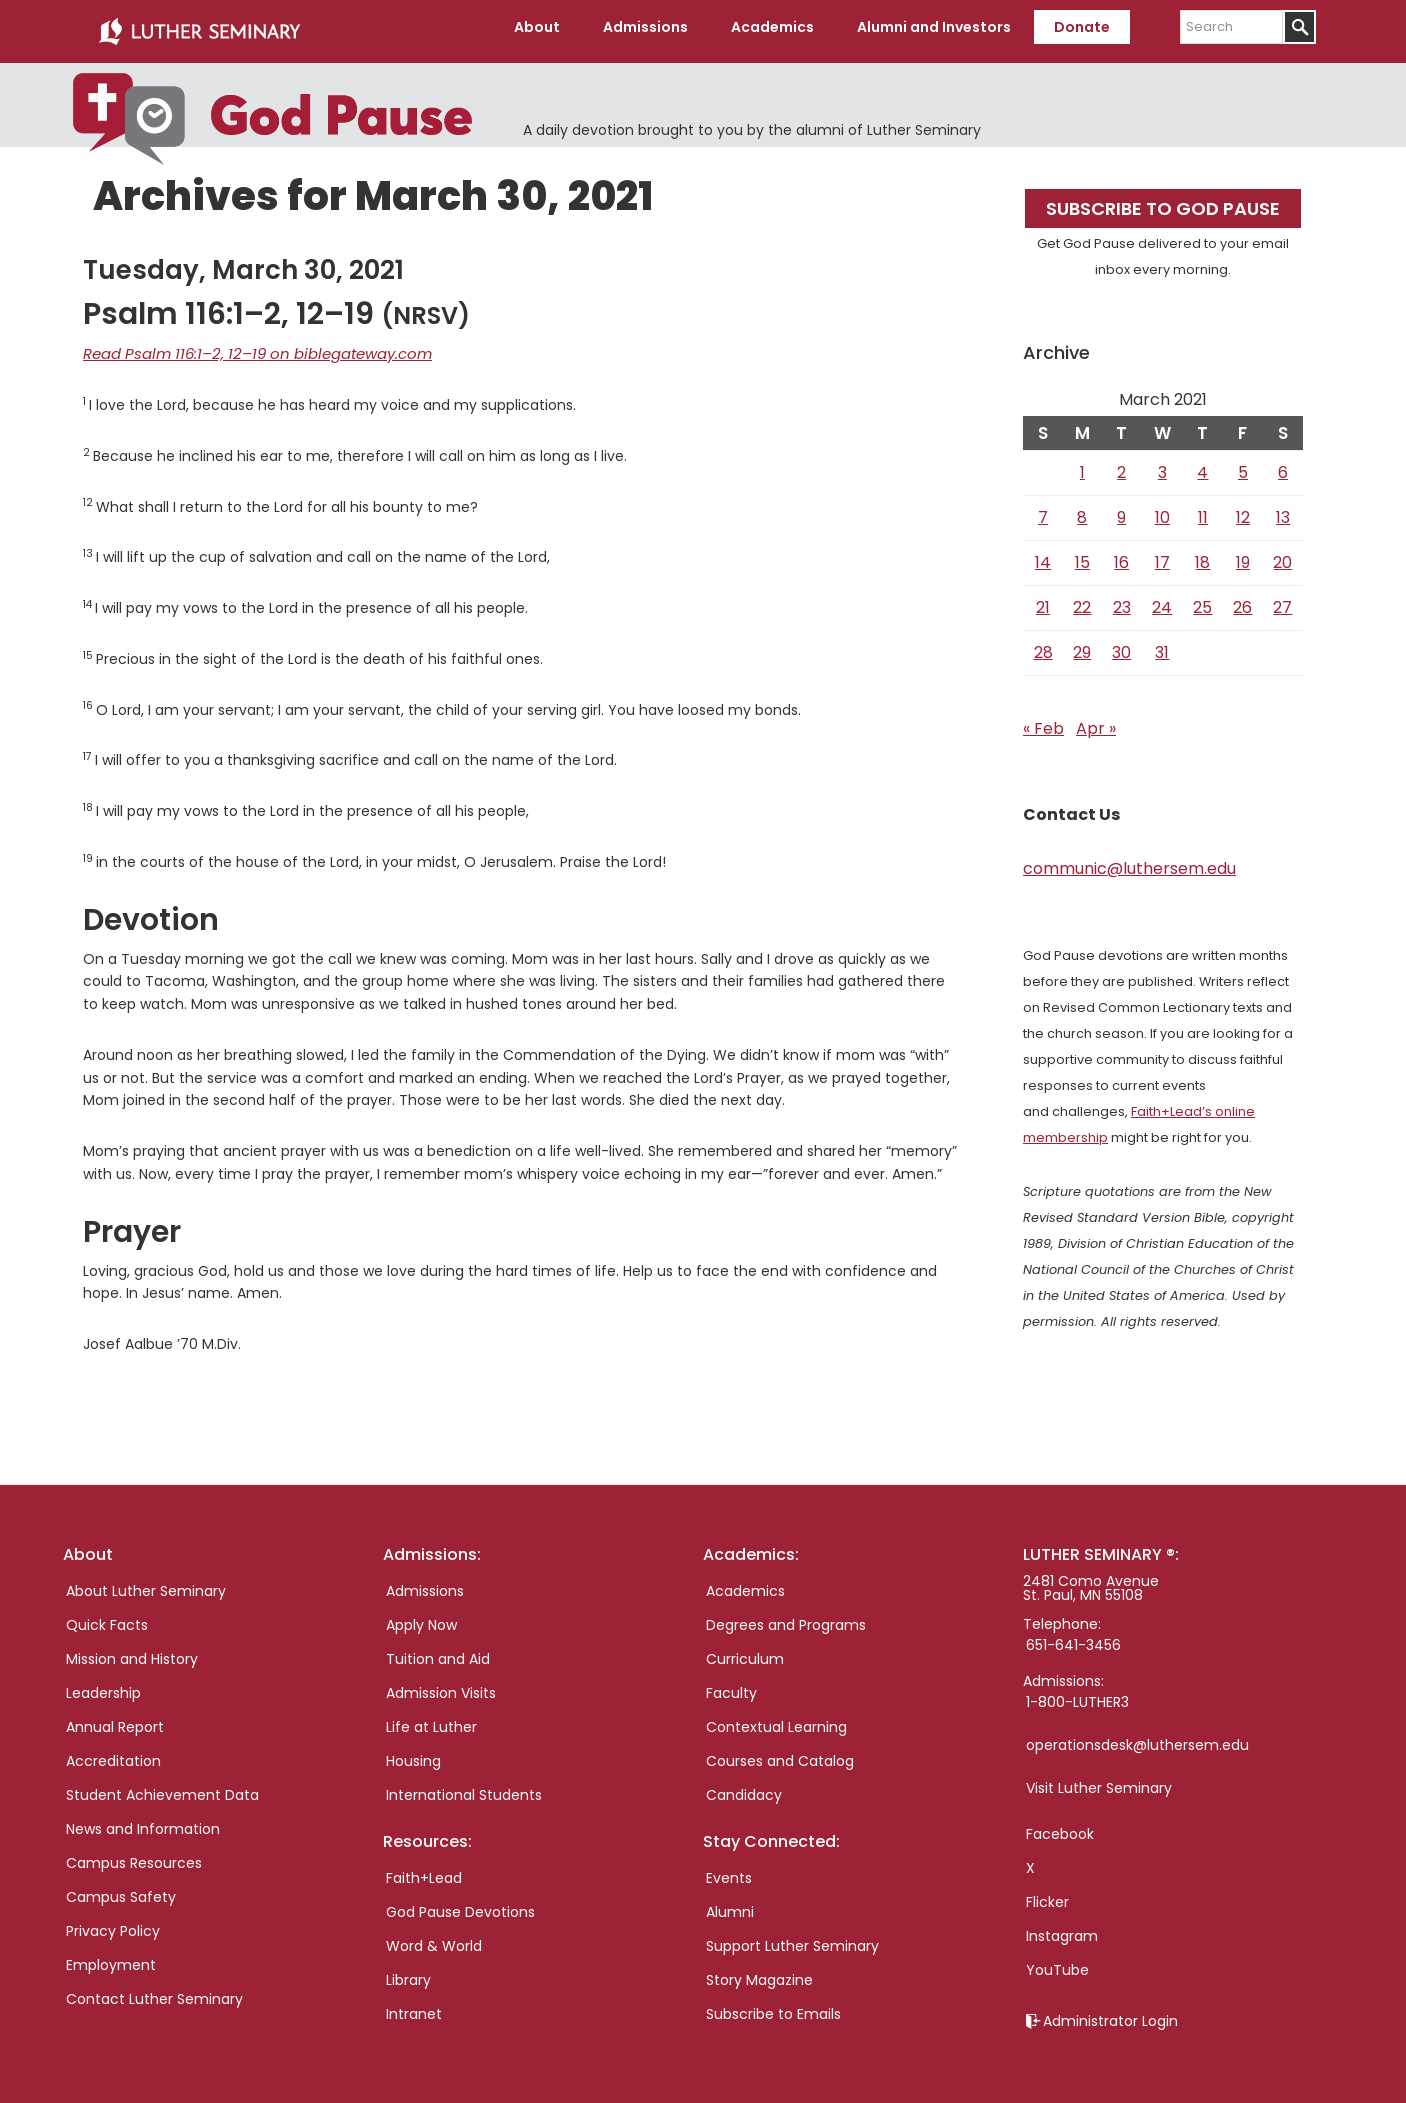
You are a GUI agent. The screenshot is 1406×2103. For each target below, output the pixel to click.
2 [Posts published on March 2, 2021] (1121, 464)
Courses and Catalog (780, 1753)
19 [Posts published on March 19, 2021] (1243, 554)
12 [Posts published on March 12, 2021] (1243, 509)
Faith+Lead (424, 1870)
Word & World (434, 1938)
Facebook (1060, 1826)
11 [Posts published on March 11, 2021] (1203, 509)
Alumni (730, 1904)
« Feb (1043, 720)
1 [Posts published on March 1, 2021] (1082, 464)
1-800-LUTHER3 (1077, 1694)
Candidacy (744, 1787)
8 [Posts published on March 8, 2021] (1082, 509)
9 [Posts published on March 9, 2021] (1121, 509)
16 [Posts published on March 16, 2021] (1121, 554)
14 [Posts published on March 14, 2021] (1043, 554)
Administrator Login (1110, 2013)
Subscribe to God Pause (1163, 200)
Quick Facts (107, 1617)
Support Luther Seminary (792, 1938)
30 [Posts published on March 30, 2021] (1121, 644)
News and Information (143, 1821)
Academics (745, 1583)
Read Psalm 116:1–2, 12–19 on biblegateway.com (243, 345)
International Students (464, 1787)
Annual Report (115, 1719)
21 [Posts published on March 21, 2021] (1043, 599)
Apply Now (421, 1617)
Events (729, 1870)
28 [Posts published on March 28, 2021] (1043, 644)
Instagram (1062, 1928)
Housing (413, 1753)
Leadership (103, 1685)
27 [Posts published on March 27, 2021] (1282, 599)
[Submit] (1299, 27)
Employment (111, 1957)
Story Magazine (759, 1972)
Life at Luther (431, 1719)
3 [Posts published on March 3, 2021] (1162, 464)
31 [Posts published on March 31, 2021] (1162, 644)
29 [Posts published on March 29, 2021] (1082, 644)
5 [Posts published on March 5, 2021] (1243, 464)
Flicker (1047, 1894)
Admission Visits (441, 1685)
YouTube (1057, 1962)
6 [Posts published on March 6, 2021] (1283, 464)
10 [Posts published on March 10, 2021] (1162, 509)
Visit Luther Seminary (1099, 1780)
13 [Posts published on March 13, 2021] (1283, 509)
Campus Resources (134, 1855)
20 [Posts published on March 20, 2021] (1282, 554)
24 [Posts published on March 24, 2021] (1162, 599)
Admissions (425, 1583)
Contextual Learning (776, 1719)
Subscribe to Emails (773, 2006)
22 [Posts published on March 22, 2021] (1082, 599)
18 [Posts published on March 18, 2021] (1202, 554)
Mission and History (132, 1651)
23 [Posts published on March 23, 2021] (1122, 599)
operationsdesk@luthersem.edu (1137, 1737)
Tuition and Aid (438, 1651)
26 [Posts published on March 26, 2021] (1242, 599)
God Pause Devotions (460, 1904)
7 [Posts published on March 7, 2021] (1043, 509)
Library (408, 1972)
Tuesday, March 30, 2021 (243, 262)
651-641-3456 (1073, 1637)
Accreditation (113, 1753)
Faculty (731, 1685)
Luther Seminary (199, 28)
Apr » (1096, 720)
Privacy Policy (113, 1923)
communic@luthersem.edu (1129, 860)
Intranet (414, 2006)
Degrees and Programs (786, 1617)
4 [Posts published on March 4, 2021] (1202, 464)
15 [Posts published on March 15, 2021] (1082, 554)
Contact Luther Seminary (154, 1991)
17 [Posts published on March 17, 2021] (1162, 554)
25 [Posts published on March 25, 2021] (1202, 599)
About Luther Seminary (146, 1583)
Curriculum (745, 1651)
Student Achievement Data (162, 1787)
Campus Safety (121, 1889)
